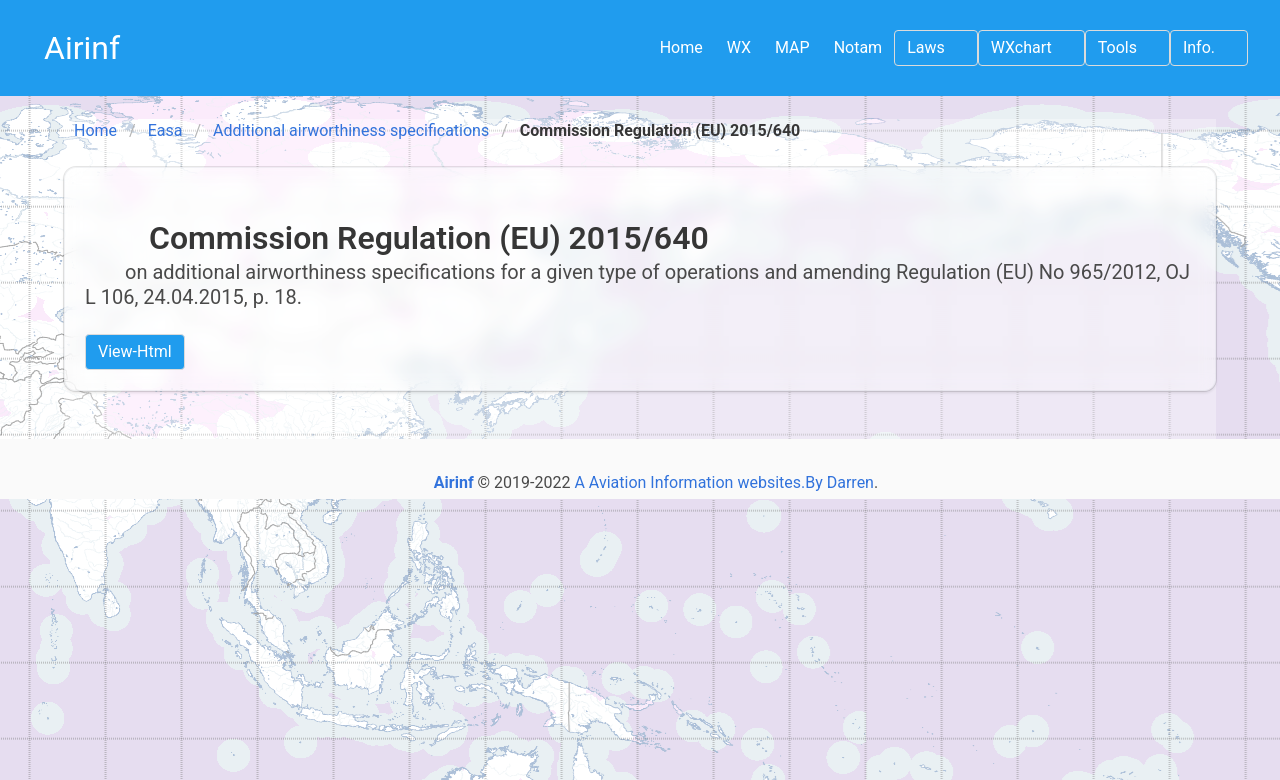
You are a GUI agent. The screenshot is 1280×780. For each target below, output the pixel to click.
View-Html (135, 351)
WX (739, 47)
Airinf (82, 48)
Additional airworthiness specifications (351, 130)
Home (681, 47)
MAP (792, 47)
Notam (858, 47)
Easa (165, 130)
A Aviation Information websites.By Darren (724, 482)
